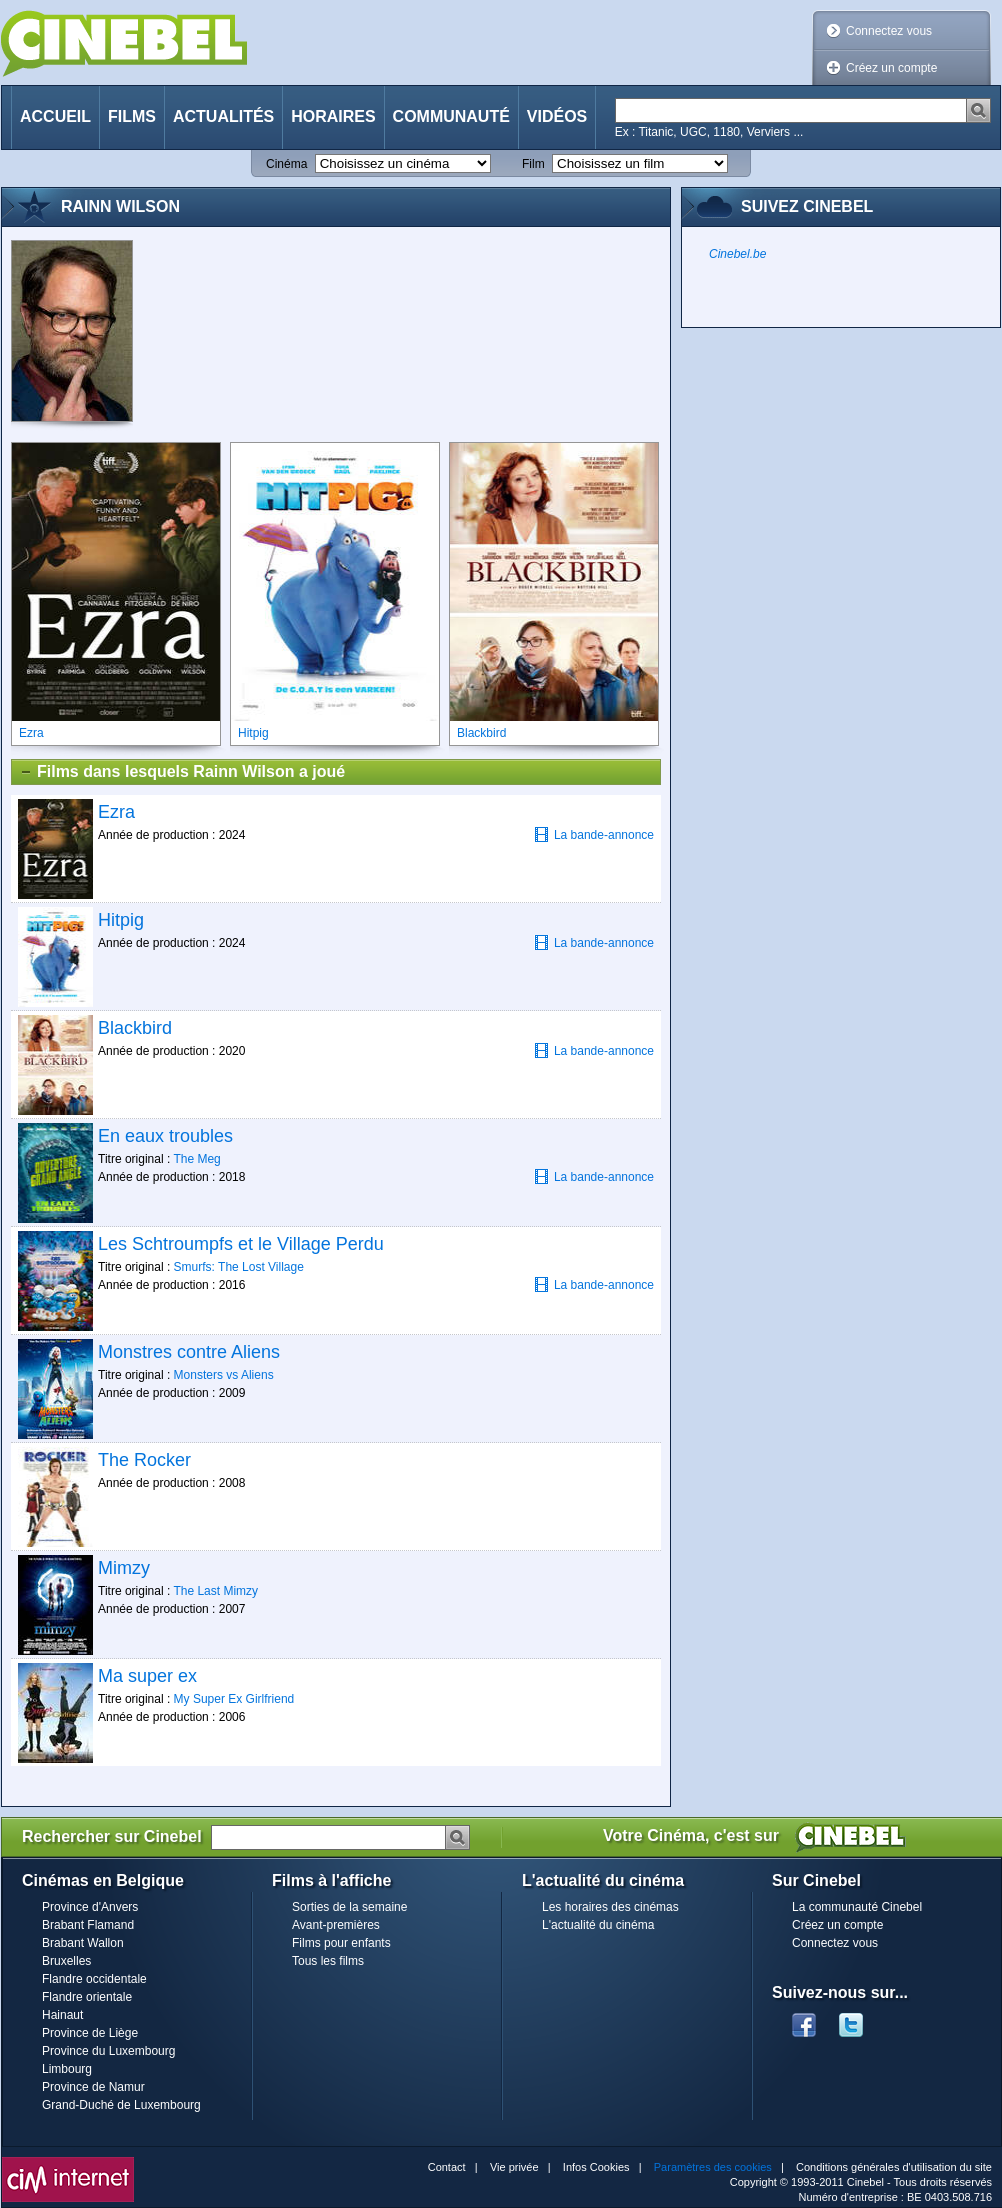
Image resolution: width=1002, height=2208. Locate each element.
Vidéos (557, 116)
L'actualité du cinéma (598, 1925)
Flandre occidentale (94, 1979)
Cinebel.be (737, 254)
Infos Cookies (596, 2167)
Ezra (116, 812)
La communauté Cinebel (857, 1907)
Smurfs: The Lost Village (239, 1267)
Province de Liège (90, 2033)
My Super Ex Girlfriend (234, 1699)
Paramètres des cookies (713, 2167)
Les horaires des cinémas (610, 1907)
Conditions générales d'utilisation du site (894, 2167)
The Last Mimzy (215, 1591)
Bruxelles (66, 1961)
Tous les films (328, 1961)
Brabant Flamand (88, 1925)
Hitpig (121, 920)
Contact (447, 2167)
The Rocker (144, 1460)
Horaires (333, 116)
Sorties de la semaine (349, 1907)
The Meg (196, 1159)
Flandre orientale (87, 1997)
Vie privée (514, 2167)
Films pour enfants (341, 1943)
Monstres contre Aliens (189, 1352)
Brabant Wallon (83, 1943)
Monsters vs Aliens (224, 1375)
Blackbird (135, 1028)
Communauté (451, 116)
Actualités (223, 116)
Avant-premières (336, 1925)
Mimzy (124, 1568)
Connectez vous (889, 31)
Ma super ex (147, 1676)
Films (132, 116)
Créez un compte (891, 68)
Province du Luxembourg (108, 2051)
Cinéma (286, 164)
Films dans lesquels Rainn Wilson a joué (182, 772)
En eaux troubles (165, 1136)
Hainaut (62, 2015)
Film (533, 164)
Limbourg (67, 2069)
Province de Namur (93, 2087)
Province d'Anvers (90, 1907)
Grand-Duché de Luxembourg (121, 2105)
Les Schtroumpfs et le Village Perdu (241, 1244)
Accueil (55, 116)
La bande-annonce (594, 834)
